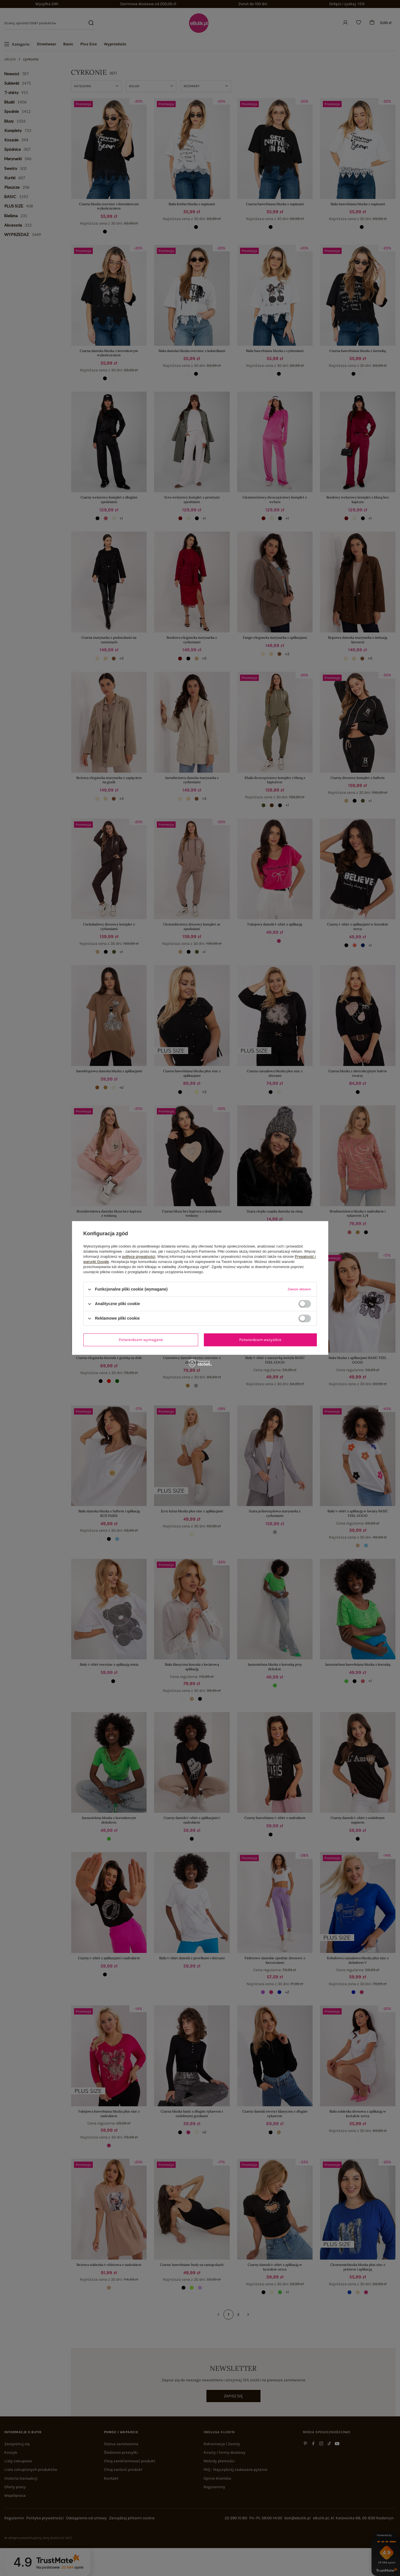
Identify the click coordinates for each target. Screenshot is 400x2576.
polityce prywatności (138, 1256)
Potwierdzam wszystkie (260, 1339)
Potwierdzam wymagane (141, 1339)
